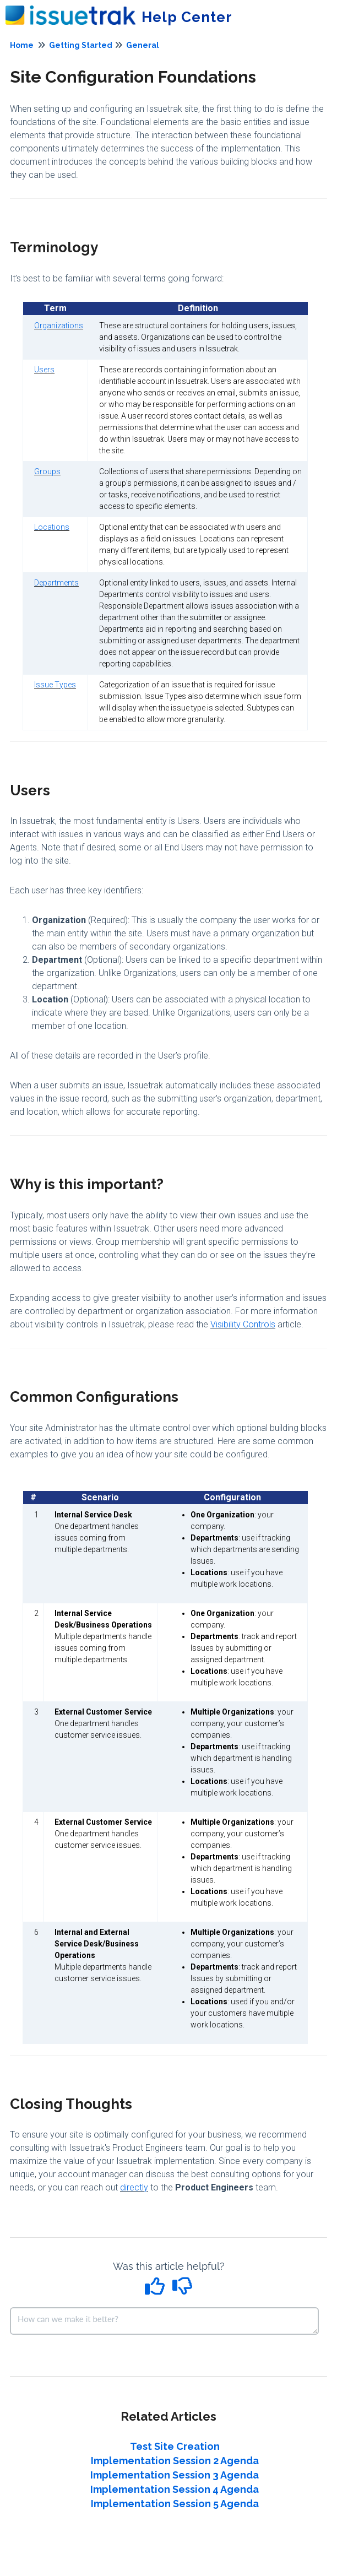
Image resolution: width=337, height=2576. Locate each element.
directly (134, 2187)
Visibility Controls (242, 1324)
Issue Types (55, 684)
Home (22, 45)
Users (44, 369)
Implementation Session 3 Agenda (174, 2475)
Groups (47, 471)
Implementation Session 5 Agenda (175, 2503)
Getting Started (80, 45)
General (142, 45)
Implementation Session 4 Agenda (174, 2489)
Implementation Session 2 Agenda (175, 2460)
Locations (51, 527)
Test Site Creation (175, 2446)
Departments (56, 582)
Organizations (58, 325)
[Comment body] (164, 2321)
